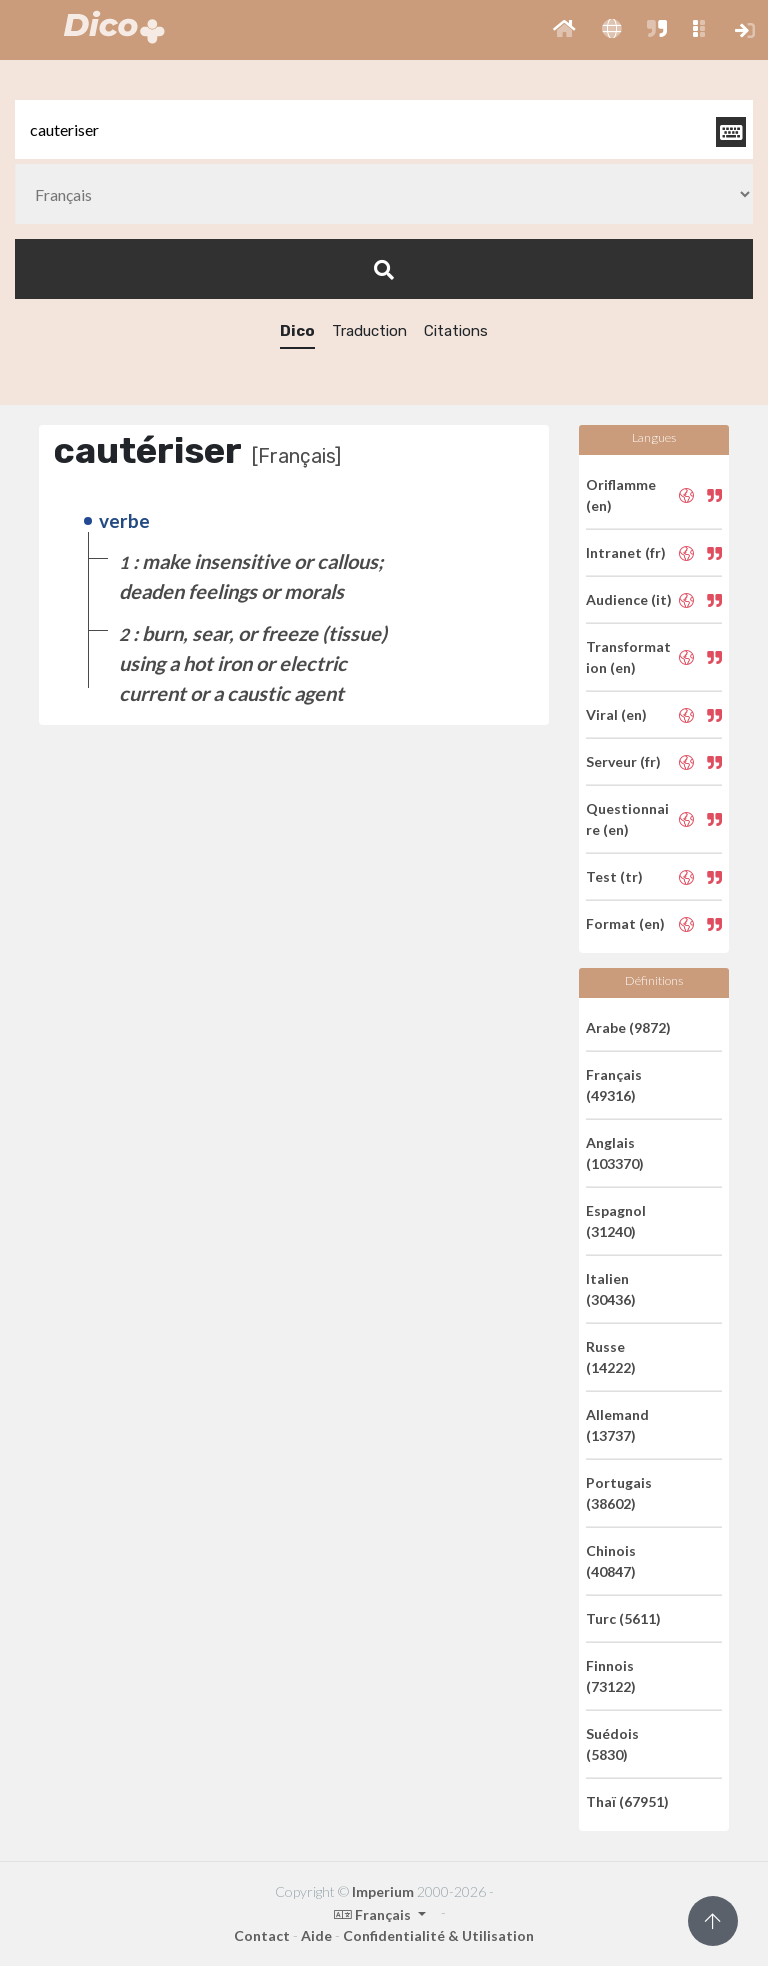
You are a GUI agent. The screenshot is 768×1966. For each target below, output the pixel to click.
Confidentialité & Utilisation (438, 1935)
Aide (316, 1935)
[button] (564, 30)
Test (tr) (614, 876)
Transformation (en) (628, 657)
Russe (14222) (611, 1357)
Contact (262, 1935)
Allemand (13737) (617, 1425)
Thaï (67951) (627, 1801)
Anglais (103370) (615, 1153)
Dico (297, 331)
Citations (456, 331)
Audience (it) (629, 599)
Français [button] (374, 1914)
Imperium (383, 1891)
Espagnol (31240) (616, 1221)
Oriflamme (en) (621, 495)
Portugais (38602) (619, 1493)
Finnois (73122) (611, 1676)
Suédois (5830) (612, 1744)
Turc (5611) (623, 1618)
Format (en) (625, 923)
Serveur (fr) (623, 761)
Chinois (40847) (611, 1561)
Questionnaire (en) (627, 819)
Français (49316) (614, 1085)
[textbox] (384, 129)
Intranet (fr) (626, 552)
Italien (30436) (611, 1289)
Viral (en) (616, 714)
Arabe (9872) (628, 1027)
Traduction (369, 331)
